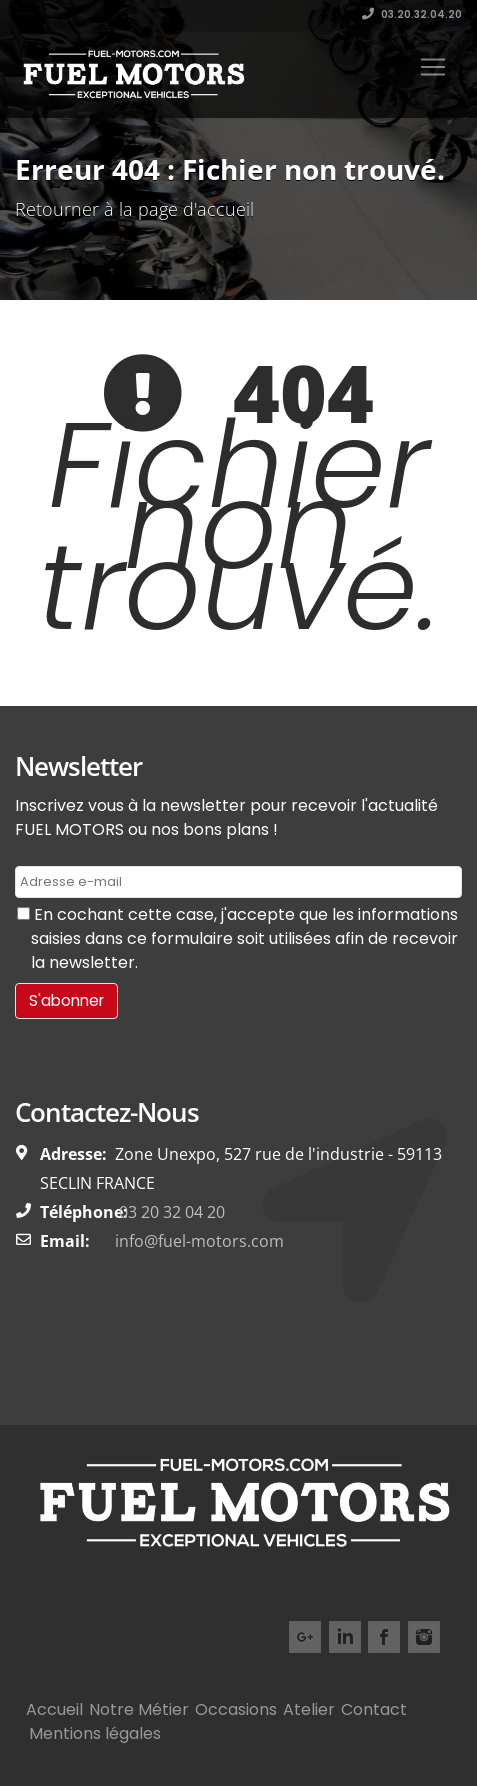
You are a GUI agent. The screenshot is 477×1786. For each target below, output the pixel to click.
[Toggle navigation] (433, 67)
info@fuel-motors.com (199, 1241)
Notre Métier (139, 1709)
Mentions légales (95, 1733)
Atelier (309, 1709)
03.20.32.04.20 (412, 14)
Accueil (54, 1709)
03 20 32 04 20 (170, 1212)
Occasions (236, 1709)
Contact (374, 1709)
